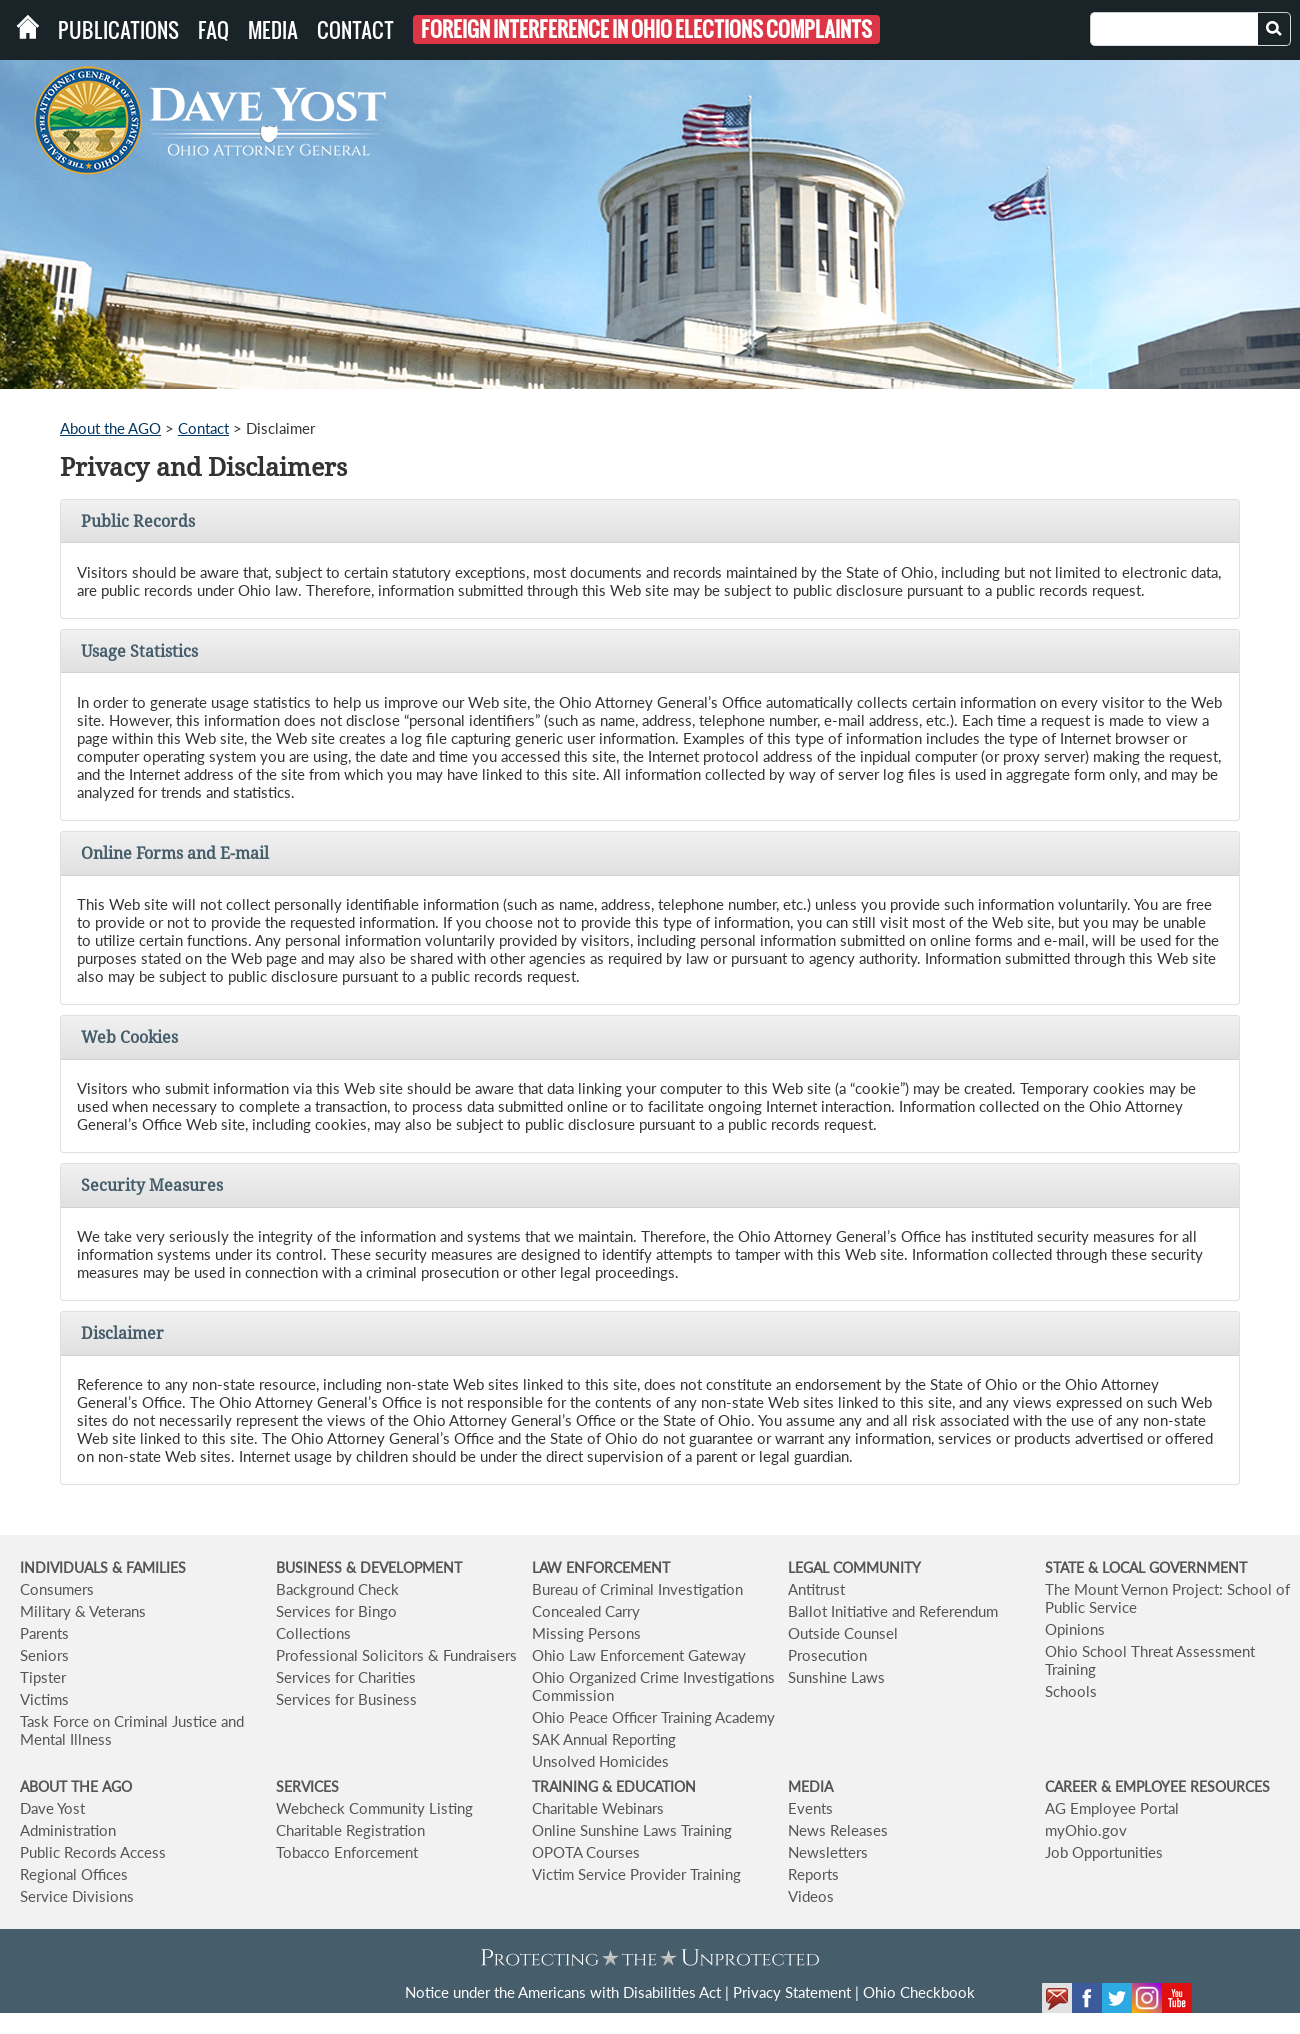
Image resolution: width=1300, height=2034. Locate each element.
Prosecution (827, 1655)
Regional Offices (74, 1874)
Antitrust (816, 1589)
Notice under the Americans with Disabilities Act (563, 1992)
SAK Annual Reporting (604, 1739)
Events (810, 1808)
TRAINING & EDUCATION (614, 1786)
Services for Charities (346, 1677)
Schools (1071, 1691)
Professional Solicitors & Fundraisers (396, 1655)
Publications (118, 30)
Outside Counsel (843, 1633)
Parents (44, 1633)
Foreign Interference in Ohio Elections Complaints (646, 29)
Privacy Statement (792, 1992)
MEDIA (810, 1786)
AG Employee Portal (1112, 1808)
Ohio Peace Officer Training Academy (653, 1717)
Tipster (43, 1677)
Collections (313, 1633)
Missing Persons (586, 1633)
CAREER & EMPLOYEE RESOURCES (1157, 1786)
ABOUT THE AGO (76, 1786)
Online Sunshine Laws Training (632, 1830)
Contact (355, 30)
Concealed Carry (586, 1611)
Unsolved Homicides (600, 1761)
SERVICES (307, 1786)
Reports (813, 1874)
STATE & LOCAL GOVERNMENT (1146, 1567)
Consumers (57, 1589)
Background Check (337, 1589)
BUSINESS (311, 1567)
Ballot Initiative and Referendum (893, 1611)
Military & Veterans (83, 1611)
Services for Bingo (336, 1611)
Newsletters (828, 1852)
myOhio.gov (1086, 1830)
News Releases (838, 1830)
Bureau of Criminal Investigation (637, 1589)
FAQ (213, 30)
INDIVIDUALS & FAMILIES (103, 1567)
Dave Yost (52, 1808)
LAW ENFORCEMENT (601, 1567)
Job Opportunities (1104, 1852)
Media (273, 30)
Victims (44, 1699)
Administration (68, 1830)
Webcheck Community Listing (374, 1808)
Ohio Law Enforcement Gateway (639, 1655)
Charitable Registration (350, 1830)
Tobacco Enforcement (347, 1852)
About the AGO (110, 428)
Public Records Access (93, 1852)
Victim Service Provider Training (636, 1874)
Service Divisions (77, 1896)
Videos (811, 1896)
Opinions (1075, 1629)
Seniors (44, 1655)
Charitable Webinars (598, 1808)
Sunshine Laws (836, 1677)
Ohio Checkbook (919, 1992)
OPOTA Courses (586, 1852)
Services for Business (346, 1699)
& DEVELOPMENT (404, 1567)
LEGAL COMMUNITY (854, 1567)
